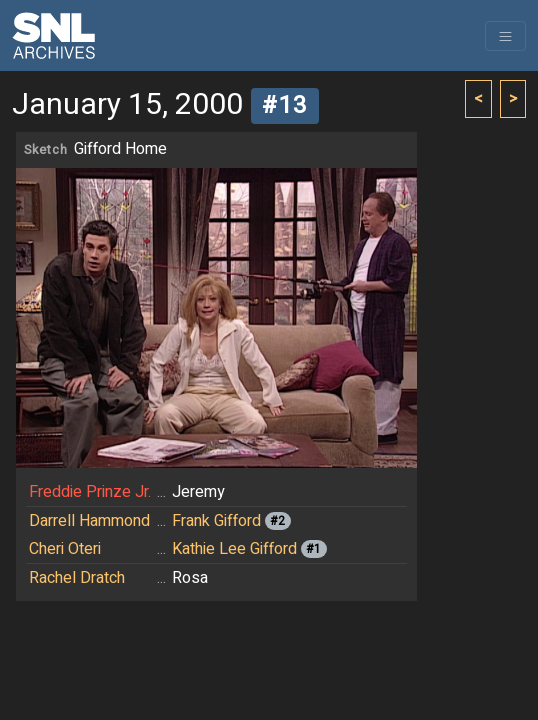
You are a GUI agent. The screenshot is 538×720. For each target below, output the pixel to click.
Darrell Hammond (89, 521)
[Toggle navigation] (505, 36)
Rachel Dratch (77, 578)
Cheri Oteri (65, 549)
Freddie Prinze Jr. (90, 492)
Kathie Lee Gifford (234, 549)
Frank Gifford (216, 521)
